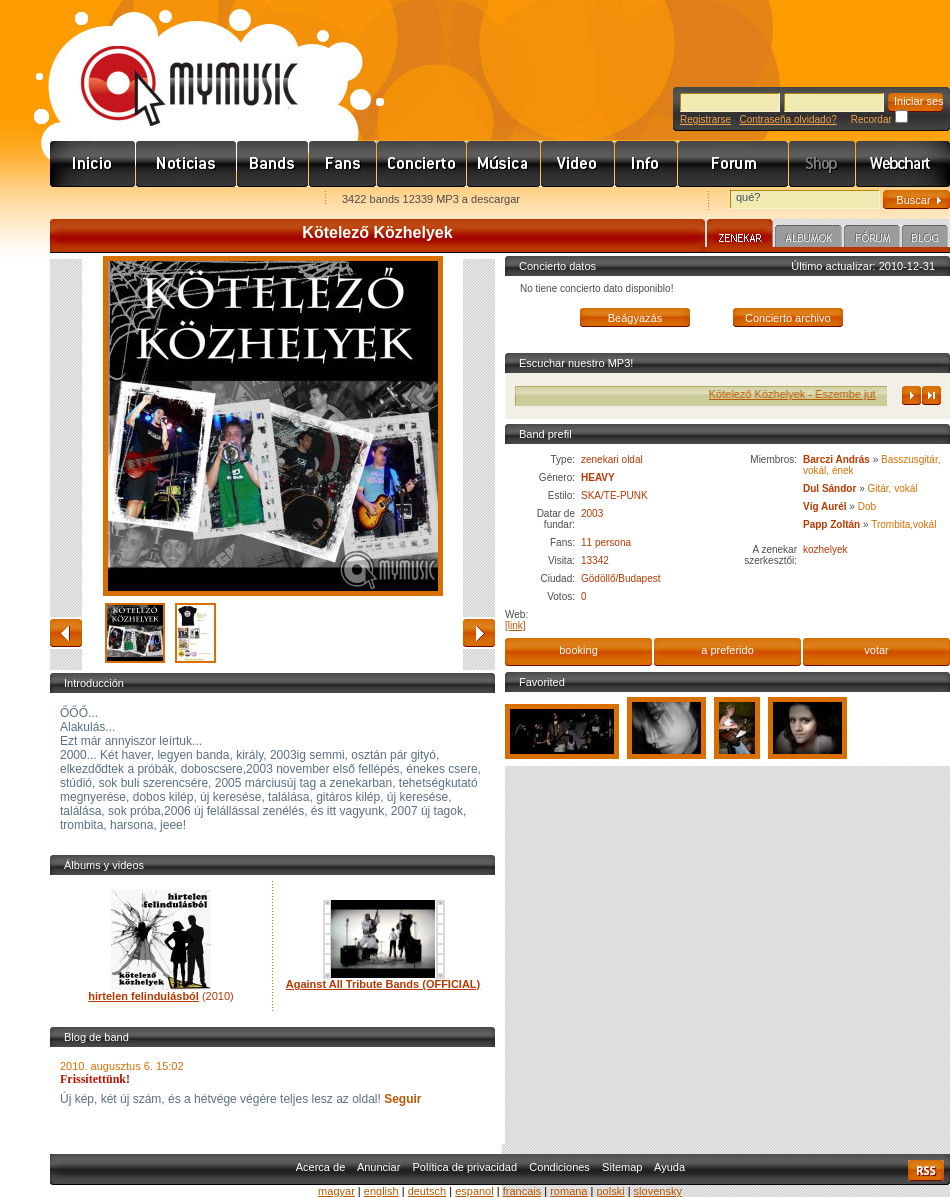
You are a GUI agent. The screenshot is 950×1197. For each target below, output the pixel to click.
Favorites (91, 200)
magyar (336, 1191)
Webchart (903, 164)
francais (522, 1191)
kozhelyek (825, 549)
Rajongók (343, 164)
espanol (474, 1191)
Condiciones (559, 1167)
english (381, 1191)
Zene (504, 164)
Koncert (422, 164)
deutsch (427, 1191)
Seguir (401, 1099)
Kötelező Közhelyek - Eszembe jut (854, 394)
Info (646, 164)
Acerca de (321, 1167)
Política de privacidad (465, 1167)
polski (610, 1191)
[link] (515, 625)
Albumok (808, 239)
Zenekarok (273, 164)
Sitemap (622, 1167)
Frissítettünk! (95, 1079)
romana (568, 1191)
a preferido (727, 650)
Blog (925, 239)
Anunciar (378, 1167)
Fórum (733, 164)
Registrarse (705, 119)
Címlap (93, 164)
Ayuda (669, 1167)
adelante (479, 633)
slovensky (658, 1191)
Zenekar (740, 236)
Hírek (186, 164)
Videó (578, 164)
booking (578, 650)
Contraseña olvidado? (787, 119)
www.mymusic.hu (172, 65)
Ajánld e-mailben (261, 200)
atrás (66, 633)
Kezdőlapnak (176, 200)
